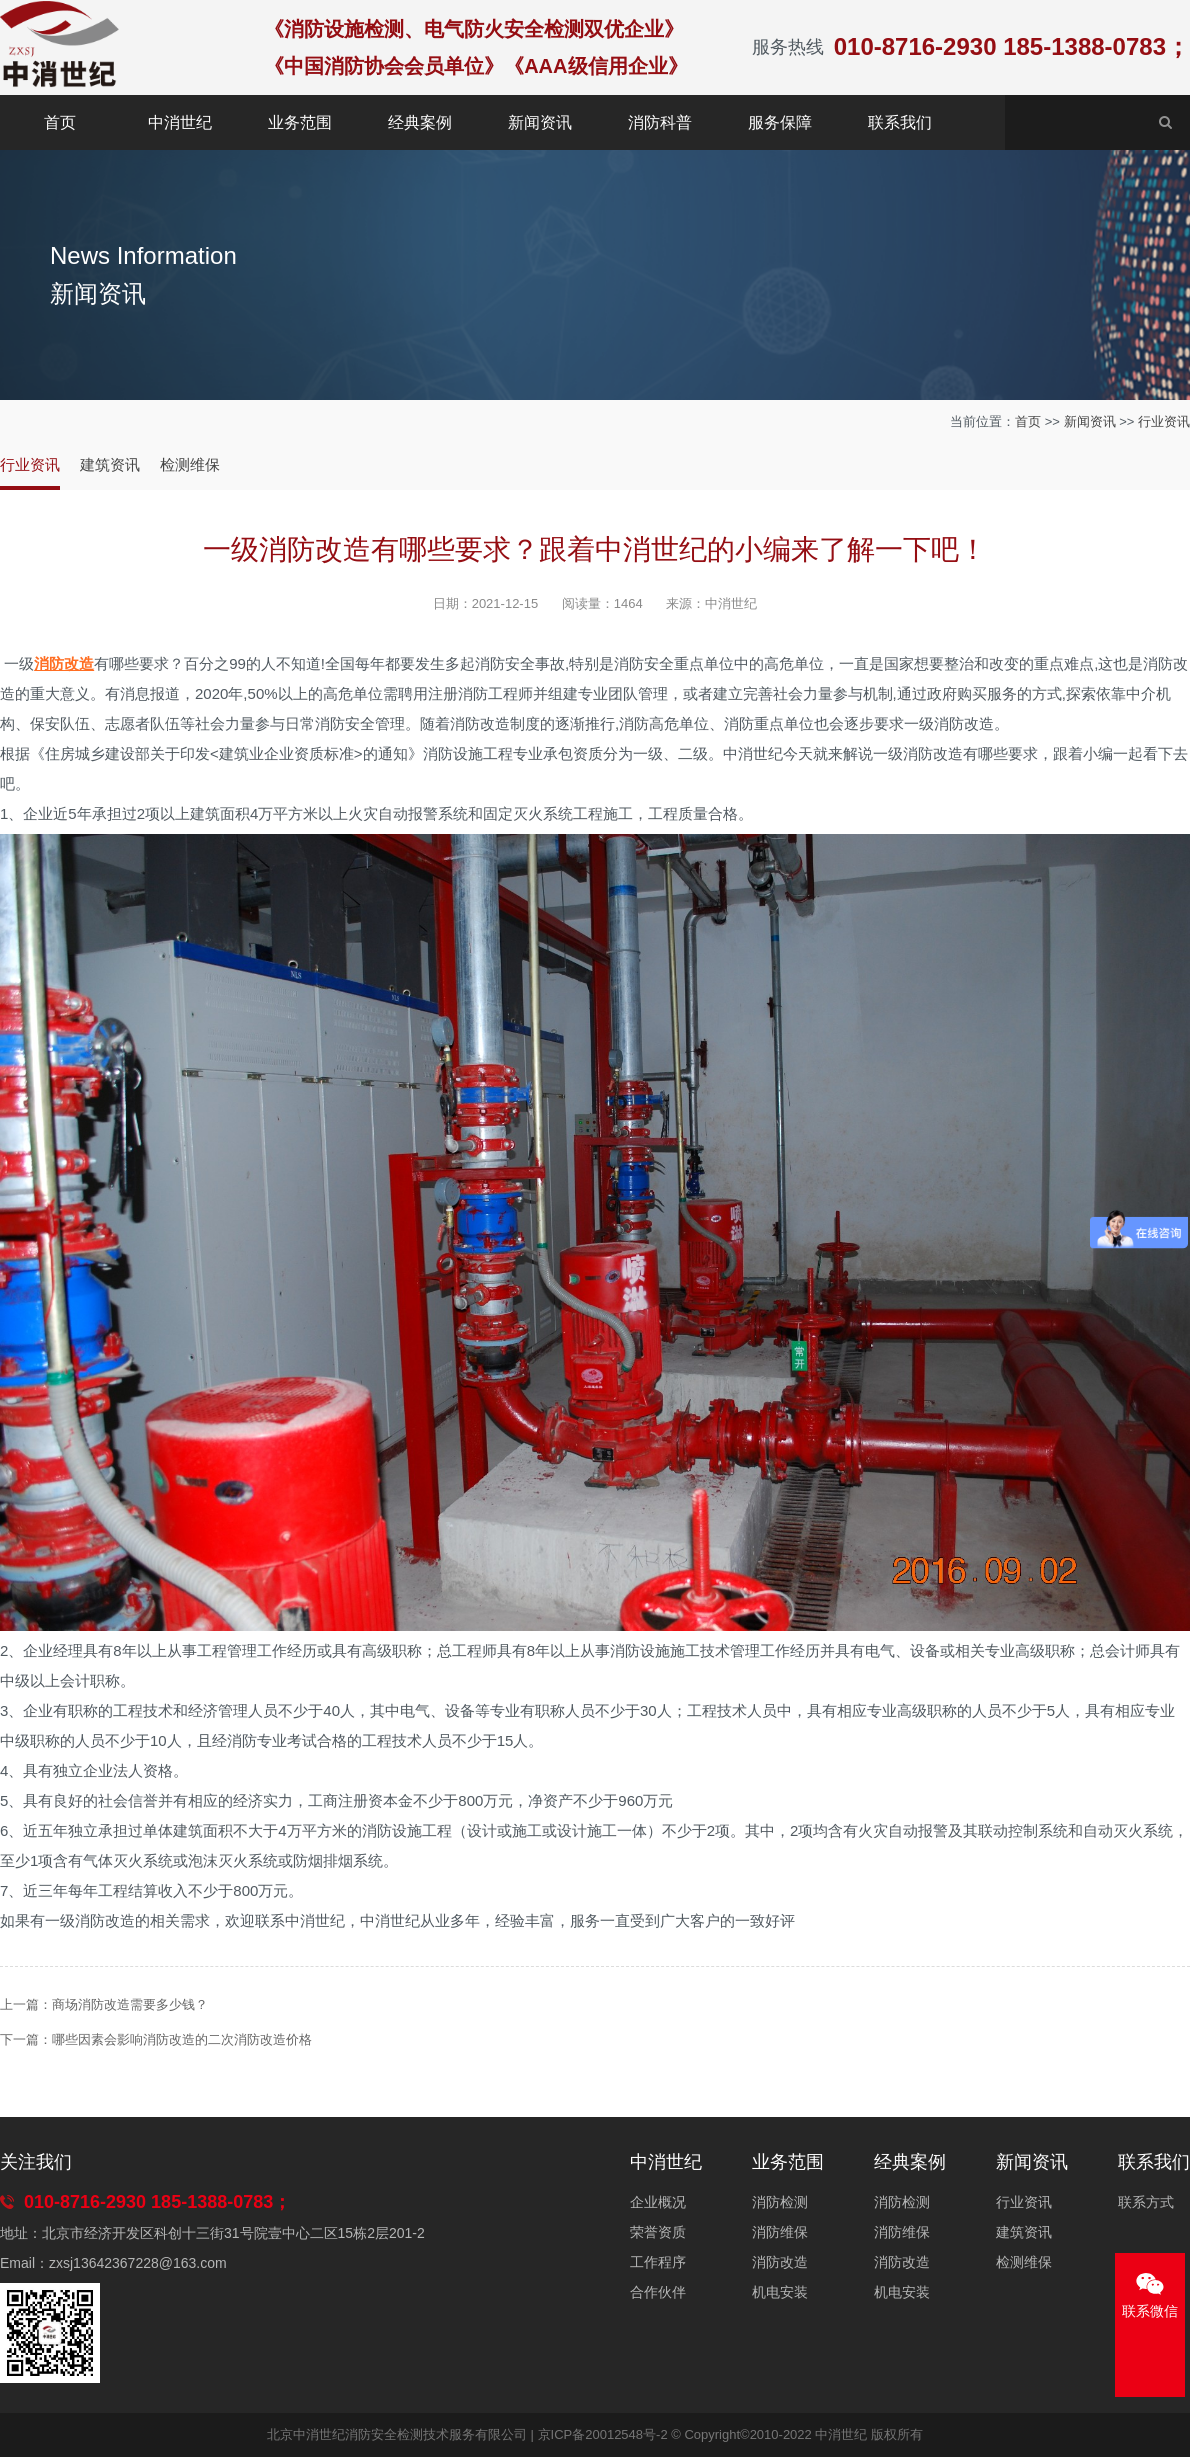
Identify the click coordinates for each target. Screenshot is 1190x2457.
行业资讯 (1164, 421)
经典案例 (420, 122)
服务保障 (780, 122)
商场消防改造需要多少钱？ (130, 2004)
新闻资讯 (540, 122)
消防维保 (780, 2232)
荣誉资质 (658, 2232)
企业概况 (658, 2202)
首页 (60, 122)
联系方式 (1146, 2202)
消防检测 (780, 2202)
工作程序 (658, 2262)
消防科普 (660, 122)
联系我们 (900, 122)
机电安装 (780, 2292)
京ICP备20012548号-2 (603, 2434)
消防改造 (780, 2262)
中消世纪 (180, 122)
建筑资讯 (110, 464)
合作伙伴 (658, 2292)
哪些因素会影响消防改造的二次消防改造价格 (182, 2039)
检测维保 (190, 464)
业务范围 (300, 122)
